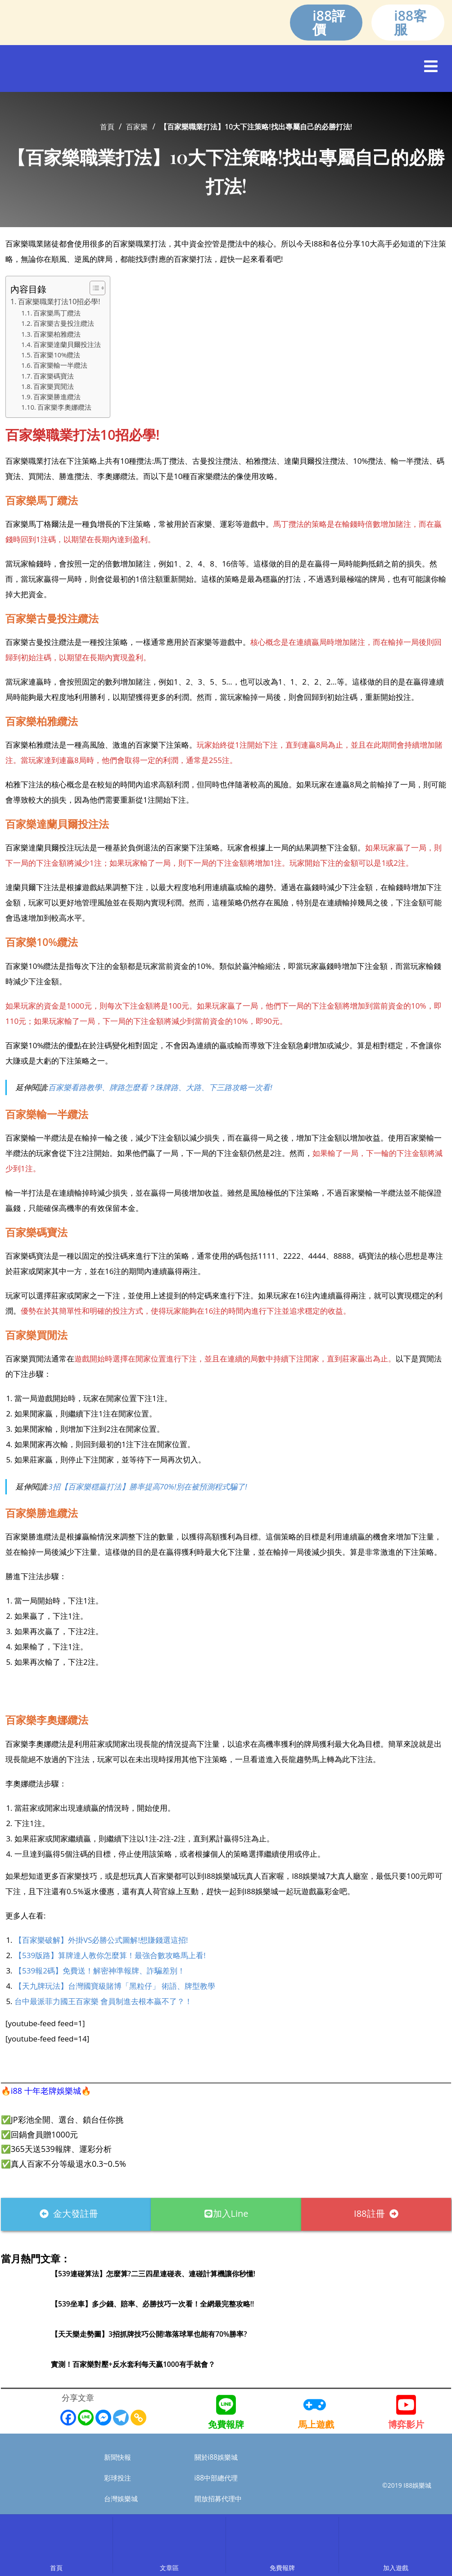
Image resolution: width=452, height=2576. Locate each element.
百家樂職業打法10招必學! (59, 301)
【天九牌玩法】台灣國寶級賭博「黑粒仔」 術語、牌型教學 (114, 1986)
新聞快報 (120, 2457)
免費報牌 (226, 2424)
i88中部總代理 (220, 2478)
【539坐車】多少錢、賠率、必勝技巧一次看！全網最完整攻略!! (165, 2303)
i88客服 (410, 22)
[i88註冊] (226, 1694)
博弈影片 (406, 2424)
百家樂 (137, 127)
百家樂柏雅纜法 (57, 333)
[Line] (86, 2417)
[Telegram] (121, 2417)
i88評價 (328, 22)
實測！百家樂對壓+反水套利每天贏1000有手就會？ (143, 2363)
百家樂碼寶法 (53, 375)
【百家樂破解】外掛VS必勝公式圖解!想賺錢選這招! (101, 1940)
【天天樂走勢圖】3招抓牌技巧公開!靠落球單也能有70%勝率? (161, 2333)
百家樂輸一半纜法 (60, 365)
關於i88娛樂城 (220, 2457)
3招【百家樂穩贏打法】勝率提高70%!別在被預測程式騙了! (147, 1486)
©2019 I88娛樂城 (407, 2483)
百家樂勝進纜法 (57, 396)
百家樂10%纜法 (56, 354)
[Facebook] (68, 2417)
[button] (431, 66)
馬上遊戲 (316, 2424)
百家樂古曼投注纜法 (63, 323)
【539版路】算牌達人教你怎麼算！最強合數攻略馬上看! (110, 1955)
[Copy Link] (138, 2417)
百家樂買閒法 (53, 386)
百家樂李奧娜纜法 (64, 406)
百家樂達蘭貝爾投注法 (67, 344)
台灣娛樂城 (124, 2499)
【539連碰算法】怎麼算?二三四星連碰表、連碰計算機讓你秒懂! (166, 2273)
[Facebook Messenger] (103, 2417)
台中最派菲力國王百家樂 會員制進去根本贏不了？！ (103, 2001)
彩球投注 (120, 2478)
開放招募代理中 (222, 2499)
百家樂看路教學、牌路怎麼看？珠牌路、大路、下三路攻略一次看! (160, 1087)
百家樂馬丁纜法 (57, 312)
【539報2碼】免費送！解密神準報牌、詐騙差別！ (99, 1970)
